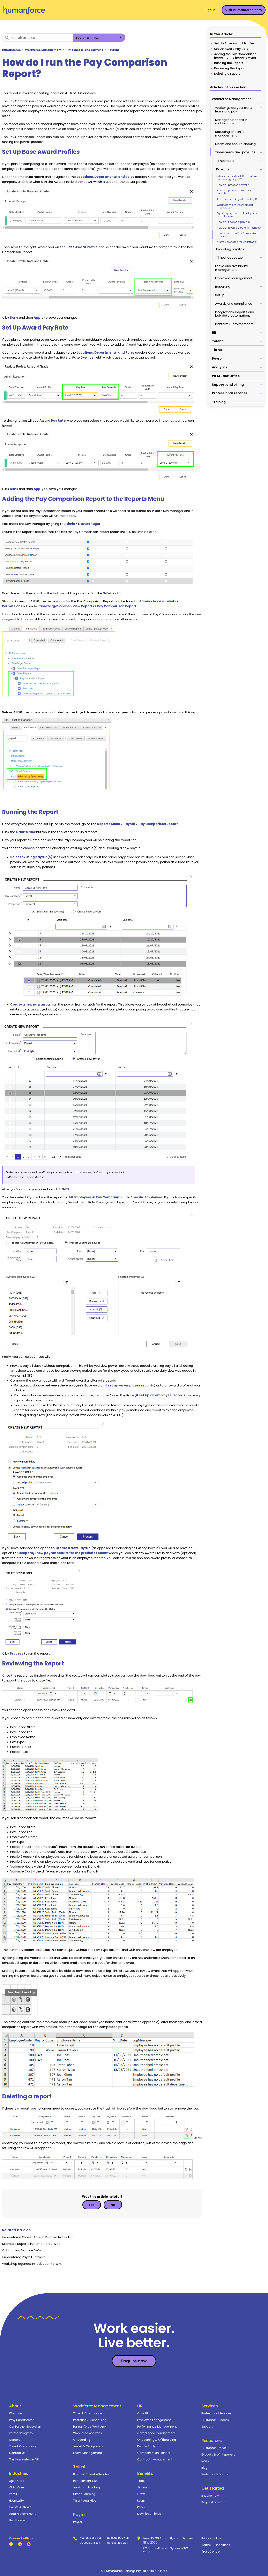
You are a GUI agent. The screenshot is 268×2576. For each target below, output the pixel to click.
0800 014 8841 (92, 2543)
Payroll (77, 2522)
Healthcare (17, 2520)
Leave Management (87, 2453)
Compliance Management (156, 2433)
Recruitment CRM (85, 2481)
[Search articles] (37, 38)
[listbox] (99, 38)
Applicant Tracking (86, 2487)
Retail (13, 2494)
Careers (14, 2440)
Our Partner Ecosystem (25, 2426)
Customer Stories (213, 2448)
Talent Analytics (84, 2500)
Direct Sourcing (84, 2494)
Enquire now (210, 2496)
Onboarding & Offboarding (156, 2440)
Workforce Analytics (87, 2433)
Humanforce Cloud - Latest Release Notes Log (38, 2237)
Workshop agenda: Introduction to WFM (32, 2263)
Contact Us (17, 2453)
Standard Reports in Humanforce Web (31, 2244)
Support (207, 2426)
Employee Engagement (154, 2420)
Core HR (143, 2413)
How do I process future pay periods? (235, 192)
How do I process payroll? (234, 185)
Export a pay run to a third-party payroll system (238, 215)
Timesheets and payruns (84, 50)
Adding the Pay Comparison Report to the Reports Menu (236, 55)
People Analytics (149, 2446)
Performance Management (157, 2426)
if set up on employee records (129, 1385)
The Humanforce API (24, 2459)
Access (142, 2487)
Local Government (22, 2514)
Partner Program (21, 2433)
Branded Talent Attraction (92, 2474)
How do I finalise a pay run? (235, 222)
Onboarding (81, 2440)
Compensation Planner (153, 2453)
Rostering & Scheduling (89, 2420)
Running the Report (229, 63)
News (205, 2461)
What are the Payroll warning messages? (236, 206)
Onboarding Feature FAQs (21, 2250)
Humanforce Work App (89, 2426)
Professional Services (216, 2413)
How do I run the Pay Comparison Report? (239, 234)
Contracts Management (154, 2459)
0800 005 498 (120, 2538)
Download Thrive (149, 2514)
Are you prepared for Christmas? (238, 242)
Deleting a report (228, 74)
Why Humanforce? (22, 2420)
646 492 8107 (119, 2543)
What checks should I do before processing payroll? (238, 178)
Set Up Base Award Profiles (235, 43)
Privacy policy (211, 2538)
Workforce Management (43, 50)
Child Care (16, 2487)
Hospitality (16, 2500)
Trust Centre (210, 2551)
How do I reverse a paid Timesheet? (240, 227)
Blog (204, 2468)
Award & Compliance (88, 2446)
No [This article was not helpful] (113, 2205)
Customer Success (215, 2420)
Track (141, 2481)
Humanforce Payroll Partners (24, 2257)
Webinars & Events (214, 2474)
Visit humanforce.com (243, 10)
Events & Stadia (20, 2507)
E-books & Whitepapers (218, 2454)
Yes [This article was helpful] (92, 2205)
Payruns (113, 50)
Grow (141, 2494)
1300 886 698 (93, 2538)
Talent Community (23, 2446)
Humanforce (11, 50)
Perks (141, 2507)
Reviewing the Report (231, 68)
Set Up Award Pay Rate (232, 49)
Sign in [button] (210, 10)
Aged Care (16, 2481)
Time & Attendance (87, 2413)
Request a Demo (213, 2502)
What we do (17, 2413)
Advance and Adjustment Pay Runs (240, 199)
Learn (141, 2500)
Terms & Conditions (215, 2545)
